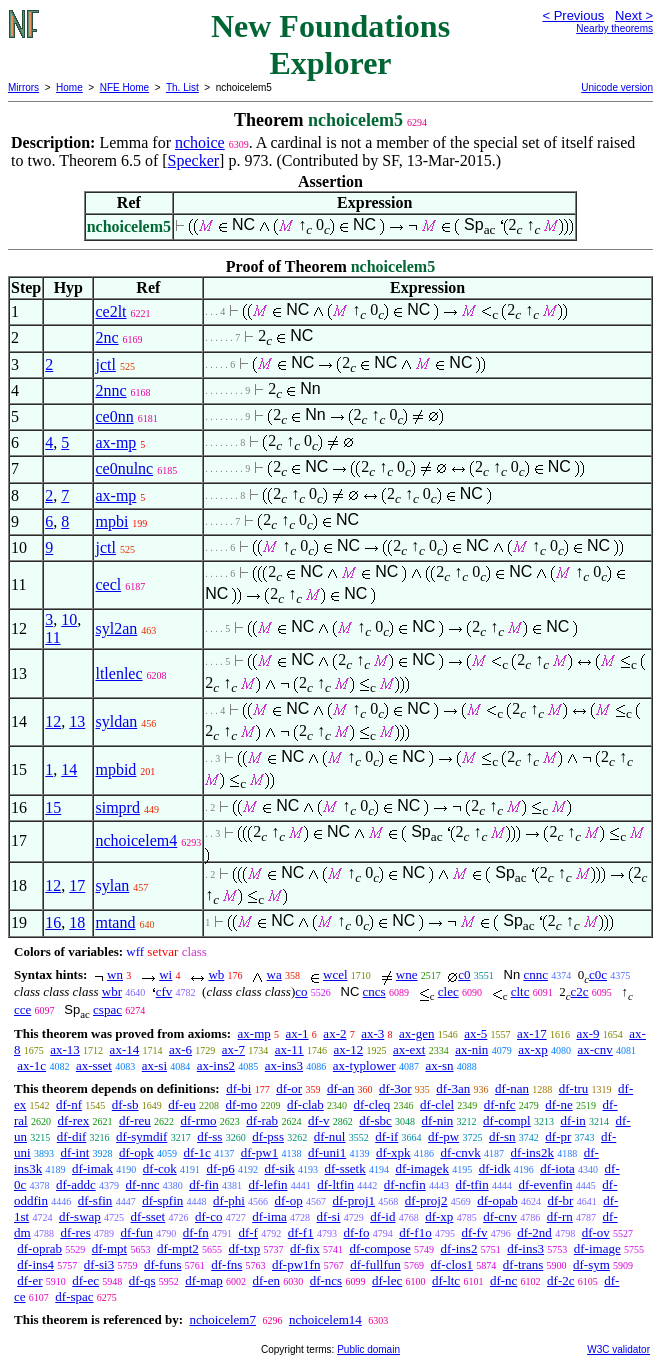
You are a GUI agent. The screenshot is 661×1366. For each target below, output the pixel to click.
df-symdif (141, 1136)
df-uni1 (327, 1152)
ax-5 (475, 1033)
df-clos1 (451, 1264)
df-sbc (375, 1120)
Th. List (182, 87)
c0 (464, 974)
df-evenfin (545, 1184)
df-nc (503, 1280)
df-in (572, 1120)
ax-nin (471, 1049)
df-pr (558, 1136)
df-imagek (421, 1168)
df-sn (502, 1136)
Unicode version (617, 87)
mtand (115, 922)
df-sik (279, 1168)
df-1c (196, 1152)
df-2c (560, 1280)
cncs (374, 991)
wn (115, 974)
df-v (319, 1120)
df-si (329, 1216)
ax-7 (233, 1049)
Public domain (368, 1349)
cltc (520, 991)
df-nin (438, 1120)
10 (69, 619)
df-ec (85, 1280)
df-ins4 (35, 1264)
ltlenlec (118, 673)
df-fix (305, 1248)
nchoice (200, 142)
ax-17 (532, 1033)
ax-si (154, 1065)
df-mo (241, 1104)
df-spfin (162, 1200)
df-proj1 (354, 1200)
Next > (634, 15)
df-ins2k (532, 1152)
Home (69, 87)
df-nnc (142, 1184)
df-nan (512, 1088)
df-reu (135, 1120)
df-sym (591, 1264)
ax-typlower (364, 1065)
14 (69, 769)
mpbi (111, 521)
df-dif (72, 1136)
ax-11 (289, 1049)
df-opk (136, 1152)
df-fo (356, 1232)
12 (53, 721)
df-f (248, 1232)
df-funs (163, 1264)
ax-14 (125, 1049)
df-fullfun (375, 1264)
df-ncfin (405, 1184)
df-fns (226, 1264)
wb (216, 974)
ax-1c (31, 1065)
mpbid (115, 769)
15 (53, 807)
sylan (112, 885)
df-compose (379, 1248)
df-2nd (534, 1232)
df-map (204, 1280)
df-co (208, 1216)
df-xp (439, 1216)
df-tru (574, 1088)
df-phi (229, 1200)
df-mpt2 (178, 1248)
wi (165, 974)
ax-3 (372, 1033)
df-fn (196, 1232)
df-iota (557, 1168)
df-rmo (199, 1120)
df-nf (69, 1104)
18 (77, 922)
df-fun (136, 1232)
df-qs (142, 1280)
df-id (382, 1216)
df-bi (238, 1088)
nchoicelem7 (222, 1319)
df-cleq (372, 1104)
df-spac (74, 1296)
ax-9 (587, 1033)
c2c (580, 991)
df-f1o (415, 1232)
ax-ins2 (216, 1065)
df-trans (523, 1264)
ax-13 (65, 1049)
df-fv (474, 1232)
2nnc (110, 390)
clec (448, 991)
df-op (289, 1200)
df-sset (148, 1216)
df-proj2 (426, 1200)
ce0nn (114, 416)
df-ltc (446, 1280)
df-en (265, 1280)
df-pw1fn (296, 1264)
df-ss (209, 1136)
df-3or (395, 1088)
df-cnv (500, 1216)
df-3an (453, 1088)
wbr (112, 991)
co (301, 991)
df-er (29, 1280)
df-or (289, 1088)
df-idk (495, 1168)
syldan (116, 721)
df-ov (596, 1232)
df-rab (262, 1120)
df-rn (560, 1216)
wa (274, 974)
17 (77, 885)
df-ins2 (459, 1248)
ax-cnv (594, 1049)
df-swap (80, 1216)
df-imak (92, 1168)
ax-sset (94, 1065)
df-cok (160, 1168)
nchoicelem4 (136, 840)
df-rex (73, 1120)
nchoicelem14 (325, 1319)
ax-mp (115, 442)
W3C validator (618, 1349)
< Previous (573, 15)
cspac (107, 1009)
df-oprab (39, 1248)
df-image (597, 1248)
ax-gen (416, 1033)
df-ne (558, 1104)
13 (77, 721)
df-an (340, 1088)
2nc (106, 337)
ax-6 (180, 1049)
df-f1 (301, 1232)
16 (53, 922)
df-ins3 (525, 1248)
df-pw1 (260, 1152)
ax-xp (533, 1049)
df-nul (330, 1136)
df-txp (245, 1248)
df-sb (125, 1104)
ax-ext (409, 1049)
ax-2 (334, 1033)
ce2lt (110, 311)
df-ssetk (345, 1168)
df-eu (181, 1104)
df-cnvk (460, 1152)
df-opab (497, 1200)
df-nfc (500, 1104)
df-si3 (99, 1264)
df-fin (204, 1184)
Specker (194, 160)
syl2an (116, 628)
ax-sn (439, 1065)
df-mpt (109, 1248)
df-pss (268, 1136)
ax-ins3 (284, 1065)
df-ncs (326, 1280)
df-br (560, 1200)
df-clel (437, 1104)
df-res (75, 1232)
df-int (74, 1152)
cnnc (535, 974)
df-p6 (221, 1168)
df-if (386, 1136)
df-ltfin (335, 1184)
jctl (105, 364)
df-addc (76, 1184)
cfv (164, 991)
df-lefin (268, 1184)
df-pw (443, 1136)
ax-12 (349, 1049)
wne (407, 974)
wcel (335, 974)
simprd (117, 807)
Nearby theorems (614, 28)
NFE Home (124, 87)
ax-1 (297, 1033)
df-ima (269, 1216)
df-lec (387, 1280)
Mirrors (23, 87)
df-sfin (95, 1200)
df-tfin (471, 1184)
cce (22, 1009)
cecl (108, 584)
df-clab (305, 1104)
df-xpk (393, 1152)
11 (52, 637)
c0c (598, 974)
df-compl (507, 1120)
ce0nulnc (124, 468)
